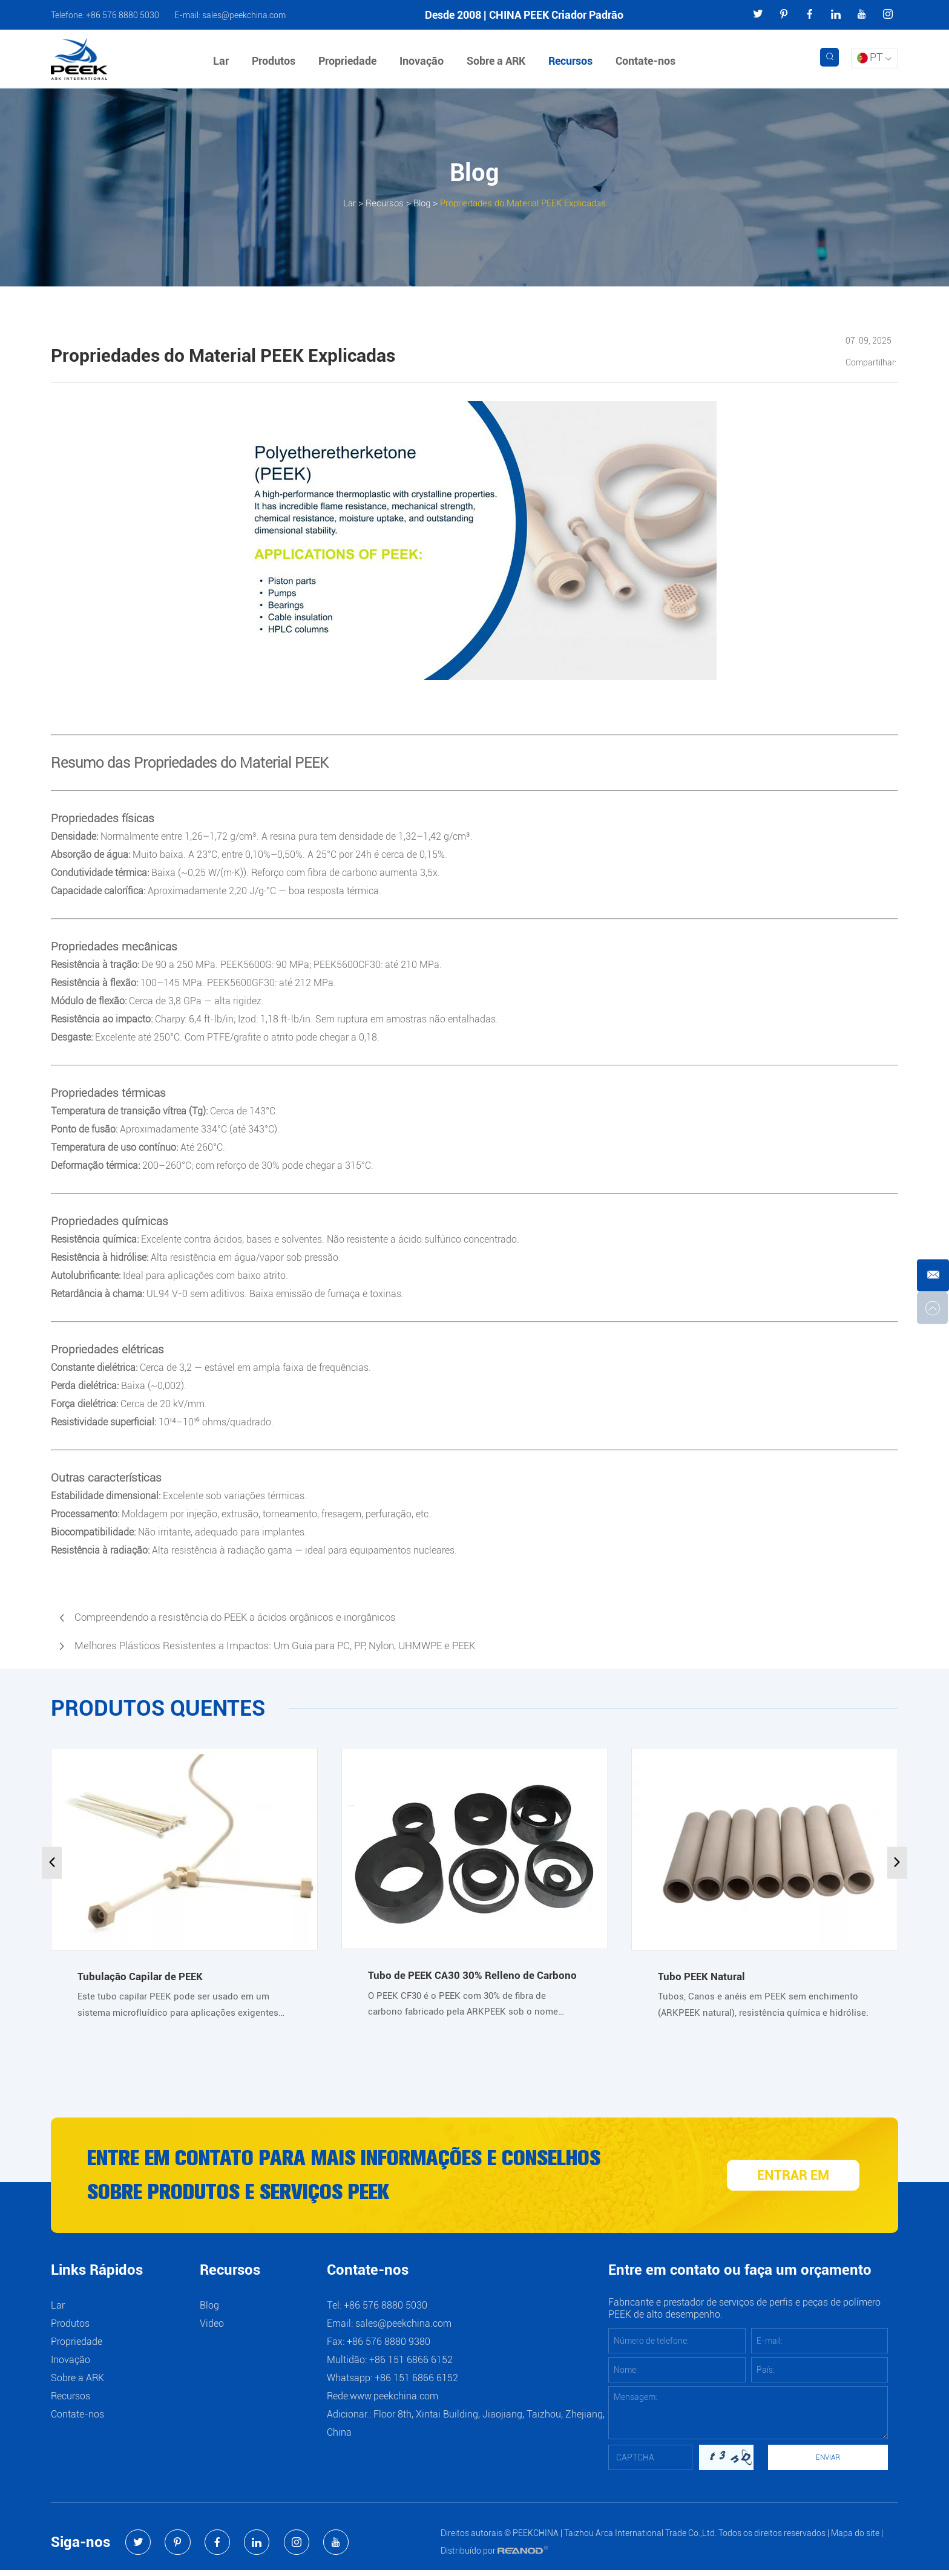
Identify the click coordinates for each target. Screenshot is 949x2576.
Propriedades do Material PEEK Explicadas (525, 202)
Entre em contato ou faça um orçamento (740, 2276)
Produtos (276, 60)
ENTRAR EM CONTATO (796, 2182)
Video (212, 2329)
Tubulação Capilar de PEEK (141, 1976)
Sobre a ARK (498, 60)
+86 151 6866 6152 (416, 2384)
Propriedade (350, 60)
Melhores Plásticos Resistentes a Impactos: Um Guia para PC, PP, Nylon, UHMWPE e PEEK (287, 1645)
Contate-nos (648, 60)
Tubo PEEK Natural (703, 1976)
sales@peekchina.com (244, 15)
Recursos (573, 60)
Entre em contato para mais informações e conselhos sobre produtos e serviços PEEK (363, 2178)
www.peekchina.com (394, 2402)
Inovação (424, 60)
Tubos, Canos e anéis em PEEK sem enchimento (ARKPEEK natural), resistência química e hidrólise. (760, 2005)
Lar (223, 60)
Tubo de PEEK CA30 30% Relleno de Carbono (473, 1975)
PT (874, 57)
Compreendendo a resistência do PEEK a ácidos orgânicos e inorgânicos (245, 1617)
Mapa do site (855, 2539)
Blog (415, 202)
